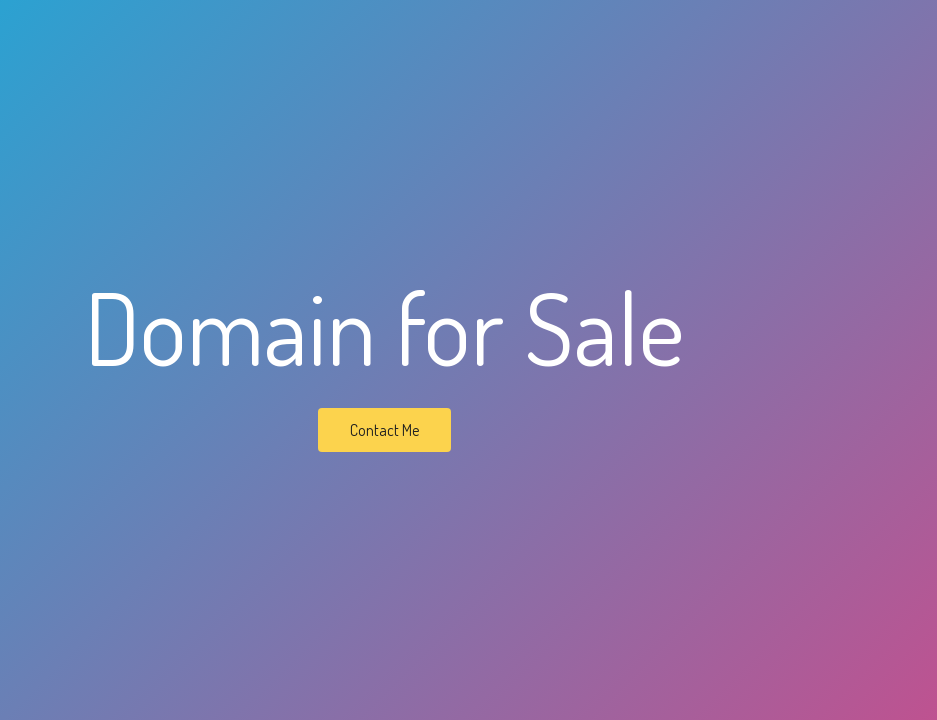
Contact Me (384, 430)
